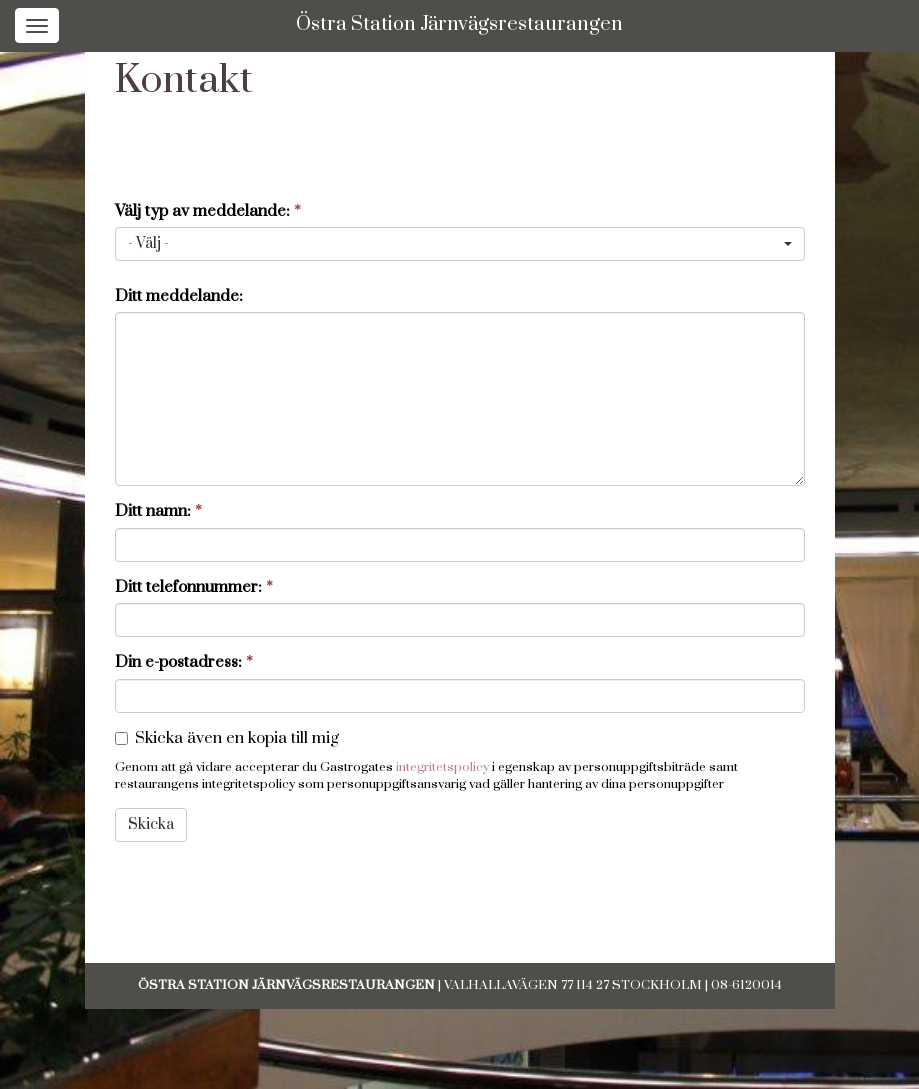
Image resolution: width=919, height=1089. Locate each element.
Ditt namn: (158, 511)
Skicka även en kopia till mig (237, 738)
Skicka (151, 824)
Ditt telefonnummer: (194, 587)
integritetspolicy (442, 767)
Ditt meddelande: (179, 296)
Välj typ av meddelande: (208, 211)
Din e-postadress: (184, 662)
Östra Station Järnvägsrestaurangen (459, 24)
